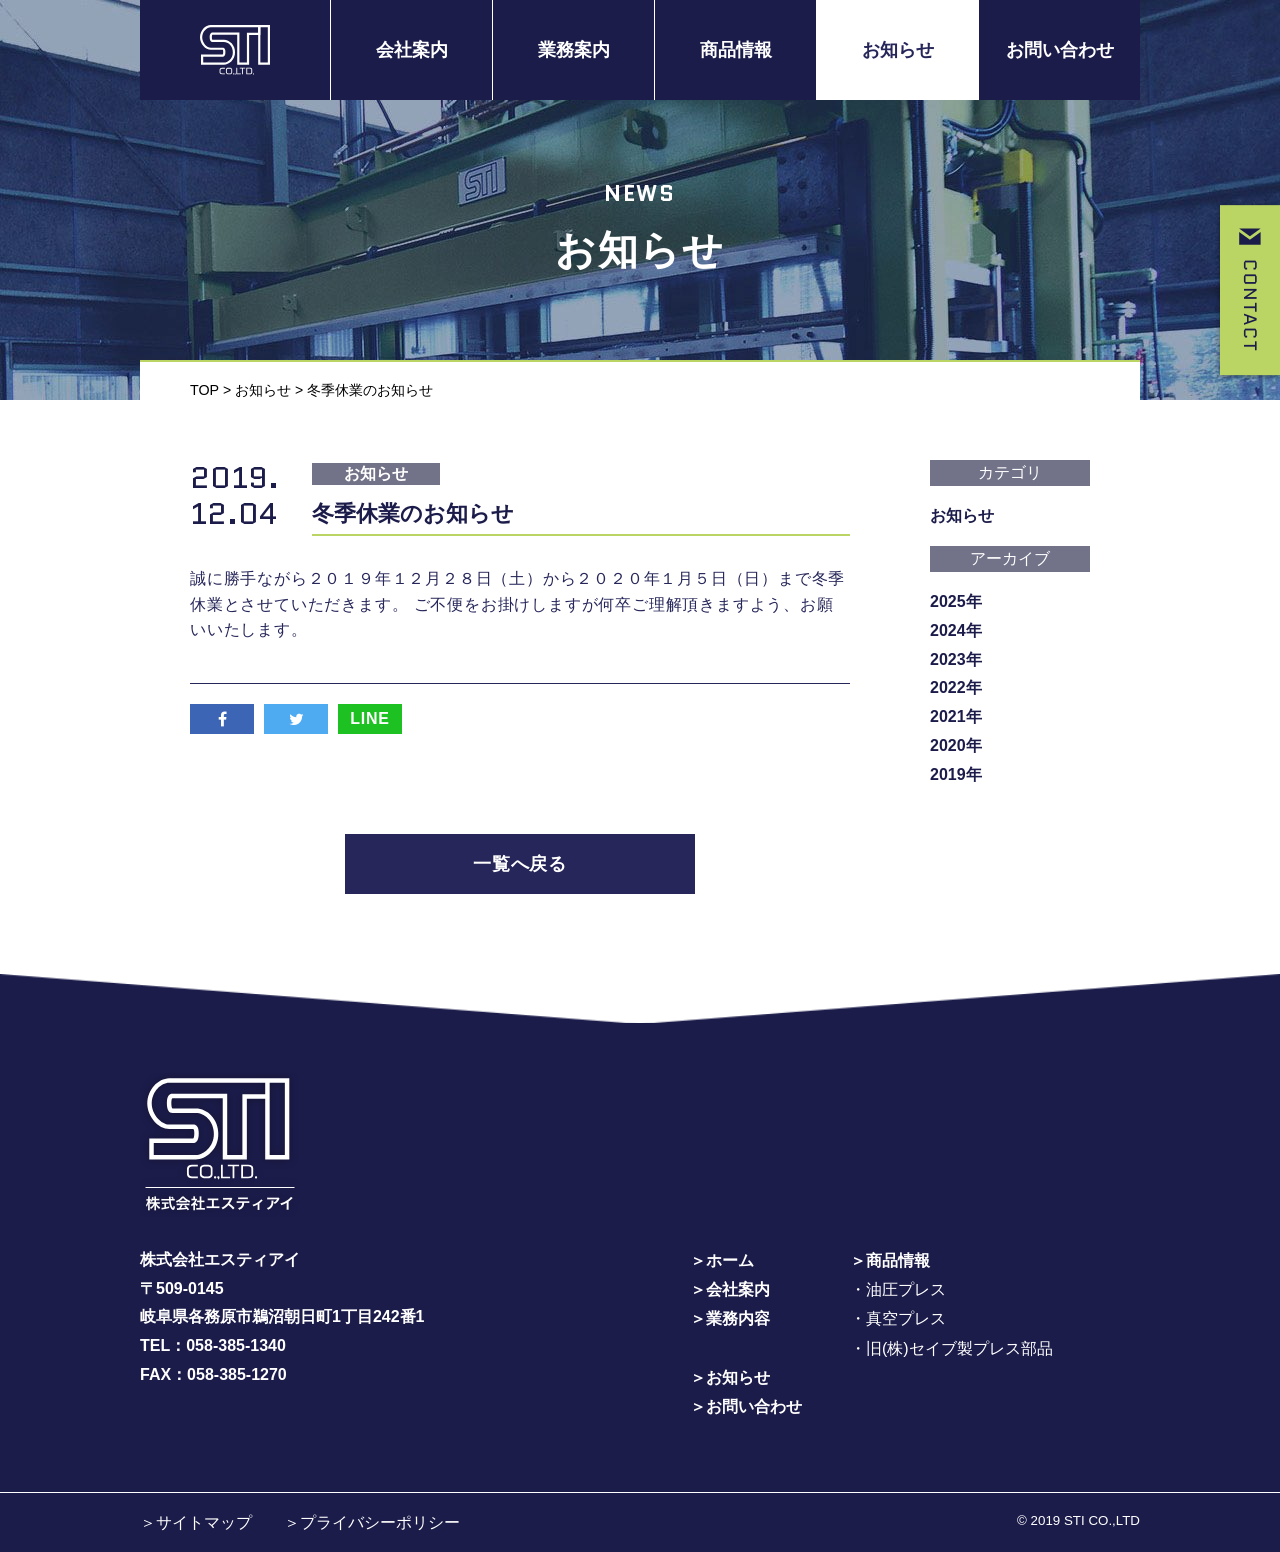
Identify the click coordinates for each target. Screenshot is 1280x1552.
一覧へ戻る (520, 864)
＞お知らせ (730, 1376)
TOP (204, 389)
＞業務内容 (730, 1318)
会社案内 (412, 50)
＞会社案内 (730, 1289)
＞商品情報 (890, 1260)
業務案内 (574, 50)
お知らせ (898, 50)
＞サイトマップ (196, 1520)
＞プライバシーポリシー (372, 1520)
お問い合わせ (1060, 50)
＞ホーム (722, 1260)
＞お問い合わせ (746, 1404)
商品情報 (736, 50)
